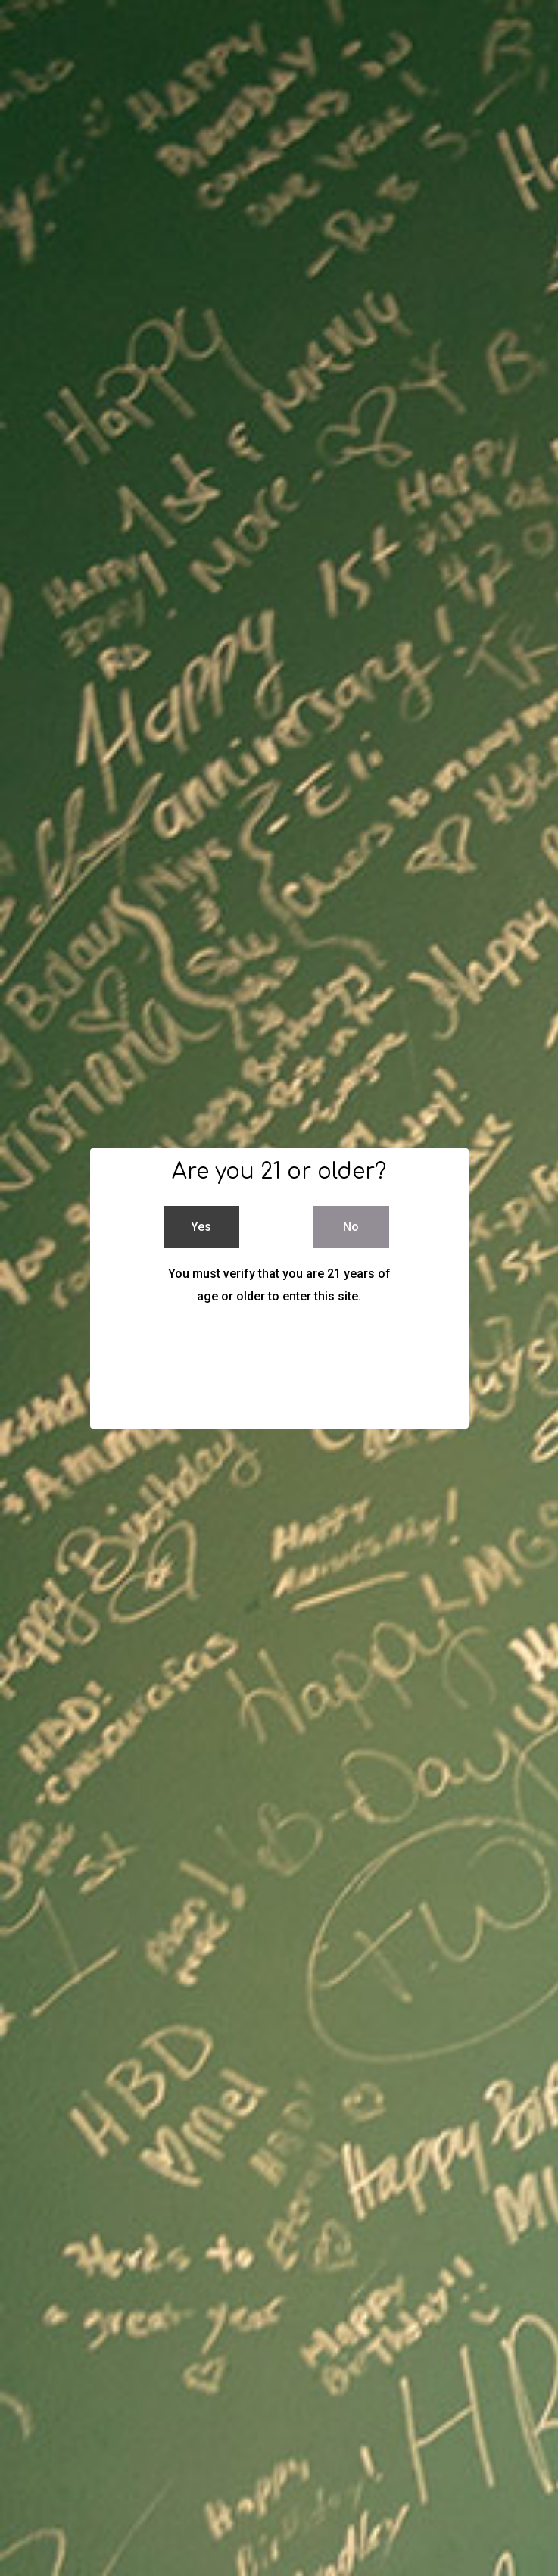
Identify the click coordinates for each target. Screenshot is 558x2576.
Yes (201, 1226)
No (351, 1226)
